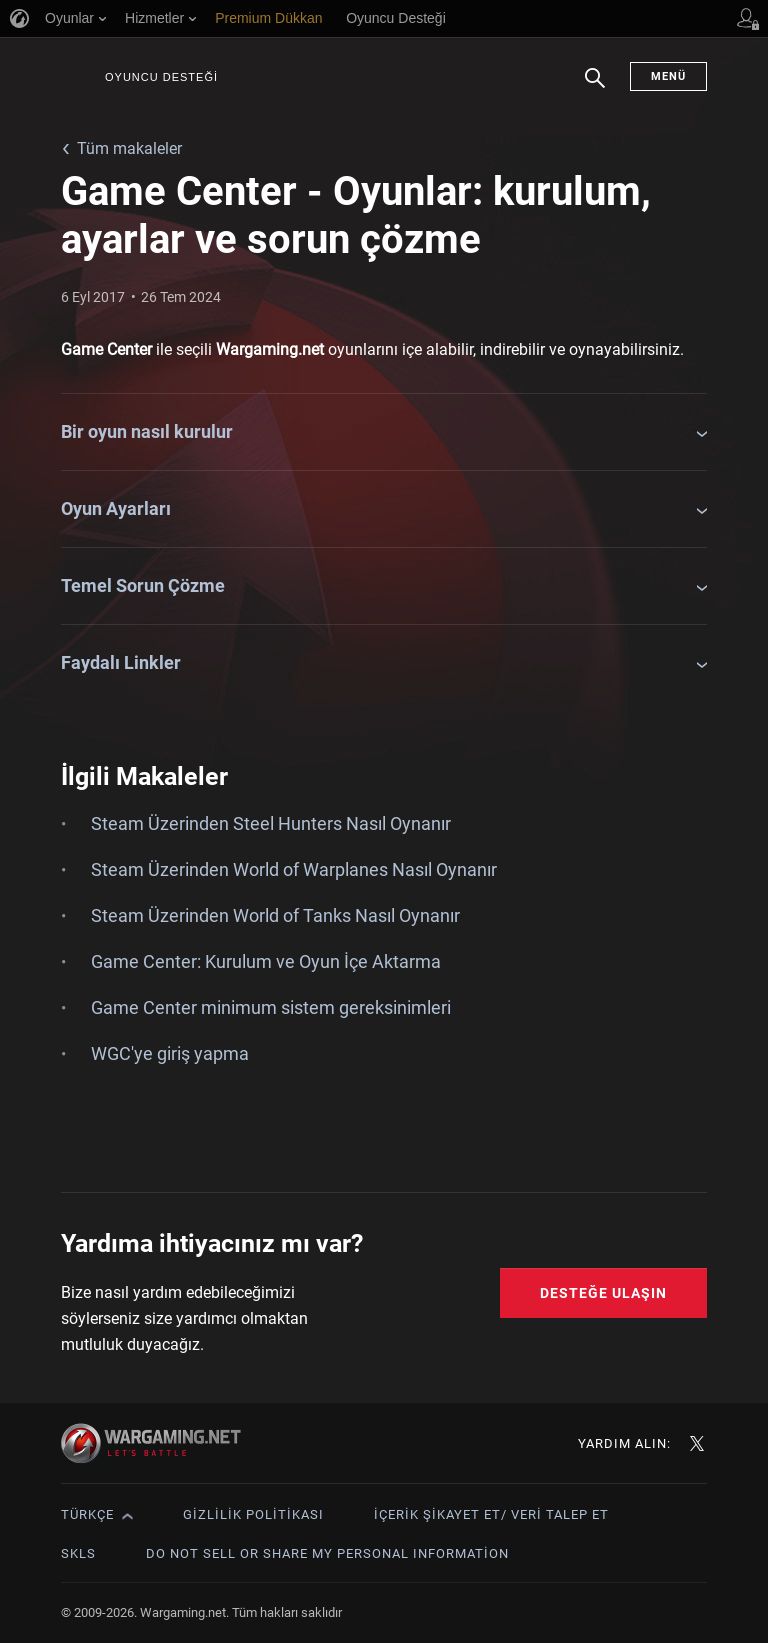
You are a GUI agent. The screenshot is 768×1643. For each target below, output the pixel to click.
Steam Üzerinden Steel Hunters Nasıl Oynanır (271, 823)
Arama (595, 88)
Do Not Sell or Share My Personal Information (327, 1553)
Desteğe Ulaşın (603, 1293)
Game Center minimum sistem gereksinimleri (271, 1007)
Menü (668, 76)
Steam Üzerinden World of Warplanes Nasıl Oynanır (294, 869)
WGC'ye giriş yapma (170, 1053)
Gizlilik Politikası (253, 1514)
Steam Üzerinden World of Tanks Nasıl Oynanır (275, 915)
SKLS (78, 1553)
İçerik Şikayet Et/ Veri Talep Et (491, 1514)
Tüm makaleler (129, 148)
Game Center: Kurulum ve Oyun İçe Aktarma (266, 961)
